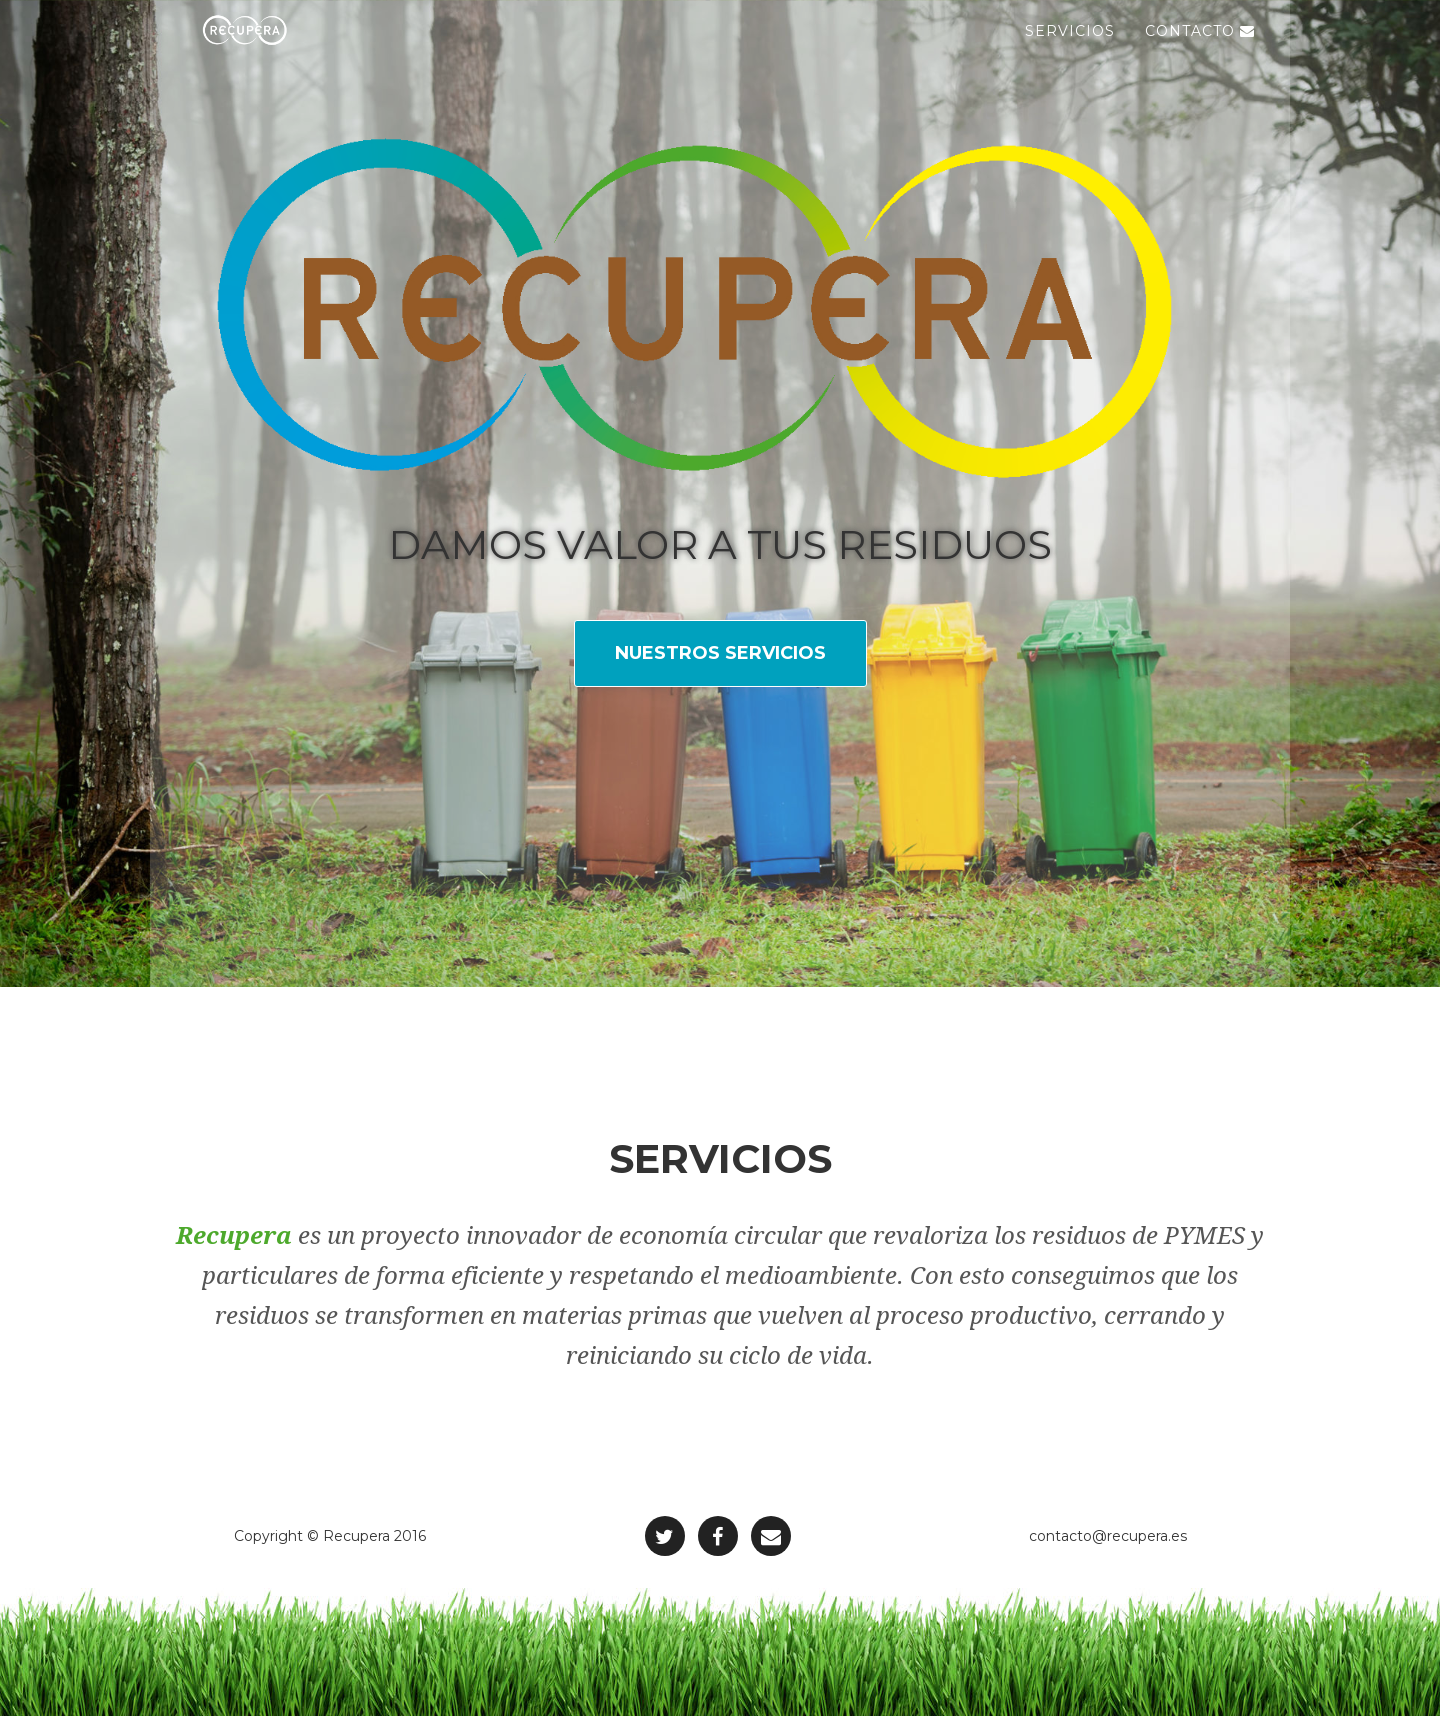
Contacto (1200, 50)
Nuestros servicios (720, 653)
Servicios (1070, 50)
